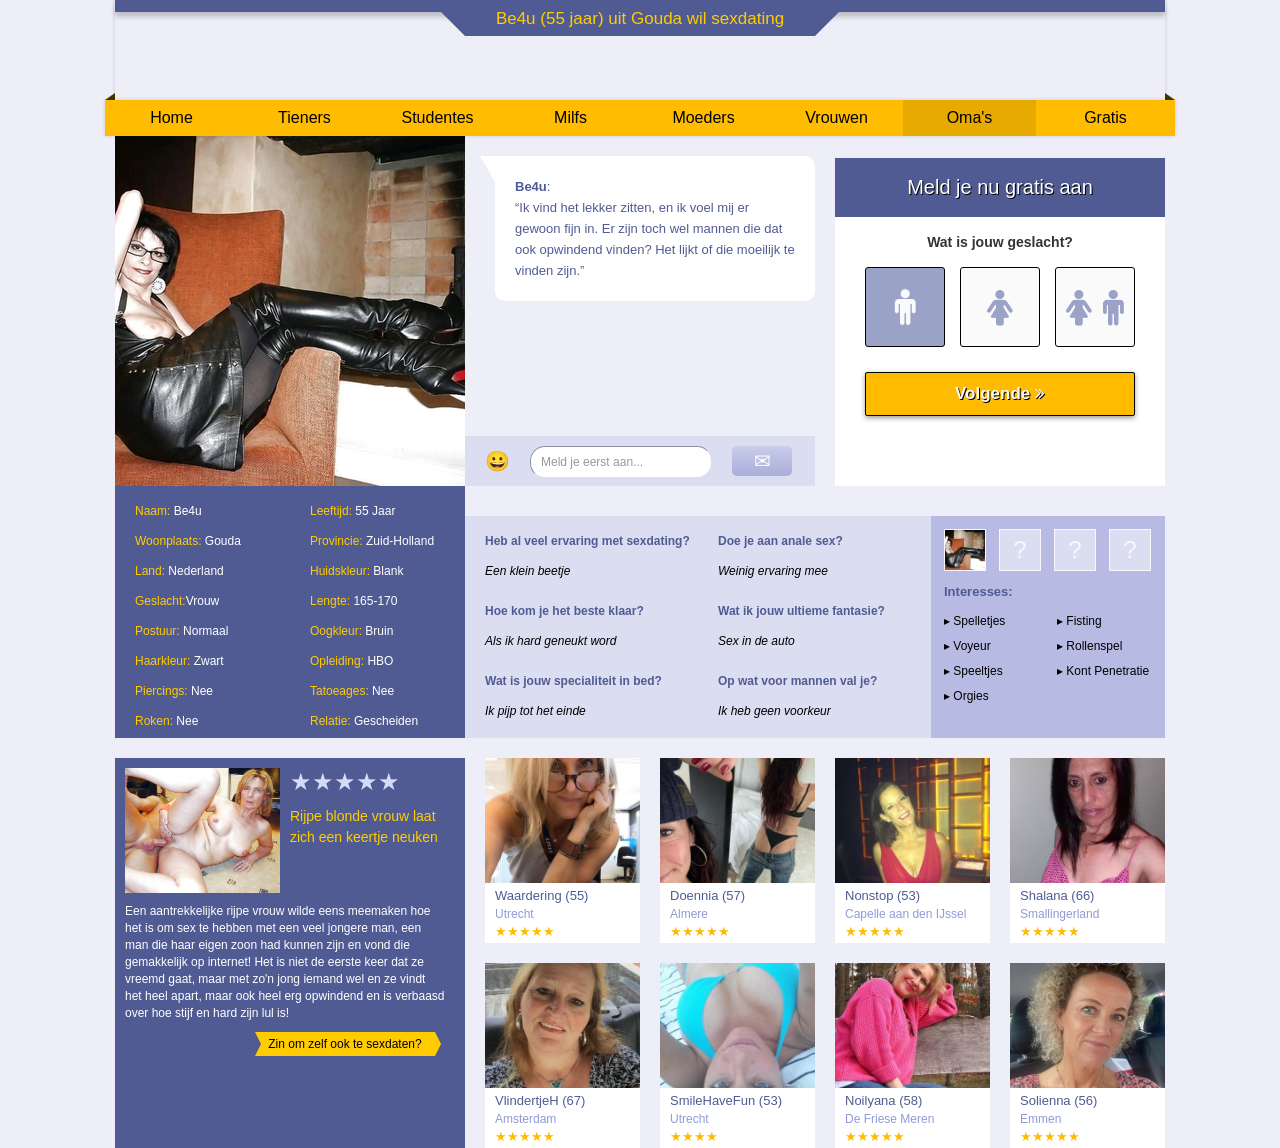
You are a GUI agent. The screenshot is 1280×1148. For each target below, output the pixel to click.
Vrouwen (836, 117)
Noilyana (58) (883, 1100)
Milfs (570, 117)
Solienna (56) (1058, 1100)
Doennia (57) (707, 895)
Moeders (703, 117)
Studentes (437, 117)
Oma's (970, 117)
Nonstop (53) (882, 895)
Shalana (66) (1057, 895)
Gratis (1105, 117)
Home (171, 117)
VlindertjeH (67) (540, 1100)
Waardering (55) (541, 895)
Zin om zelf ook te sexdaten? (344, 1044)
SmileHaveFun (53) (726, 1100)
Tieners (304, 117)
